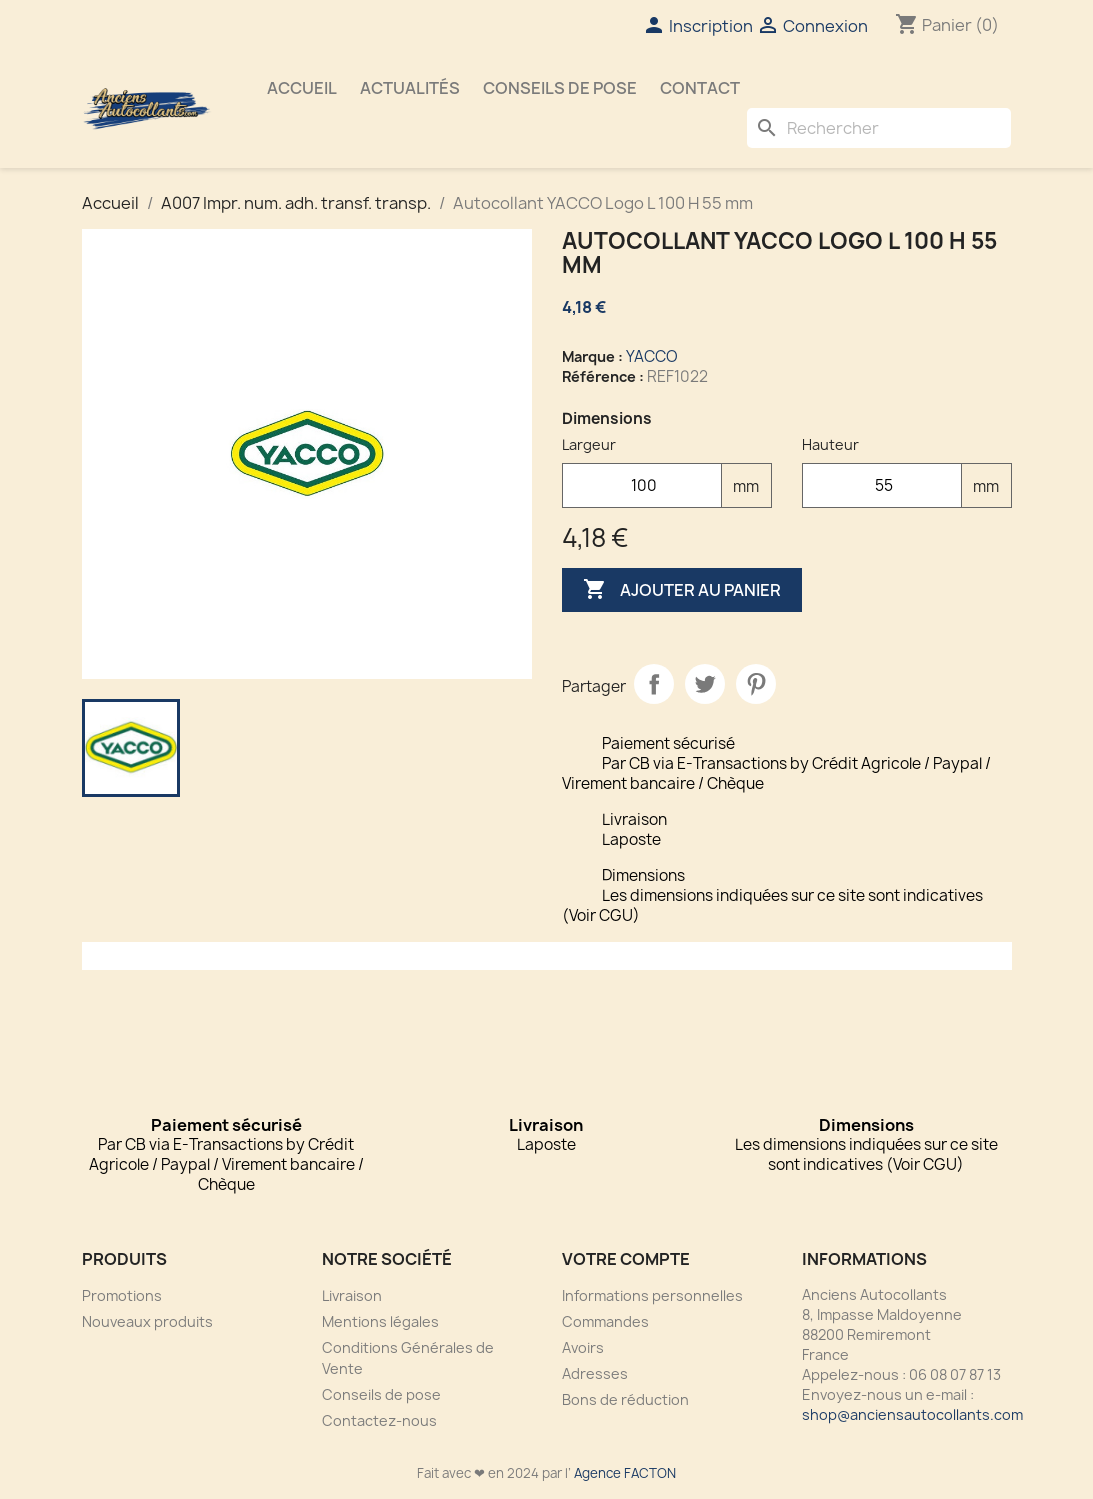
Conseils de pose (560, 88)
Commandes (605, 1321)
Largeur (589, 444)
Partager (654, 684)
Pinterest (756, 684)
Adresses (595, 1373)
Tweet (705, 684)
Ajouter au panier (682, 590)
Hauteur (830, 444)
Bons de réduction (625, 1399)
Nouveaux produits (147, 1321)
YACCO (652, 356)
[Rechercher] (879, 128)
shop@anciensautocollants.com (912, 1414)
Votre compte (626, 1259)
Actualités (410, 88)
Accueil (302, 88)
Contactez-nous (379, 1420)
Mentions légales (380, 1321)
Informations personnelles (652, 1295)
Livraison (352, 1295)
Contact (700, 88)
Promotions (122, 1295)
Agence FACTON (625, 1473)
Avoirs (583, 1347)
